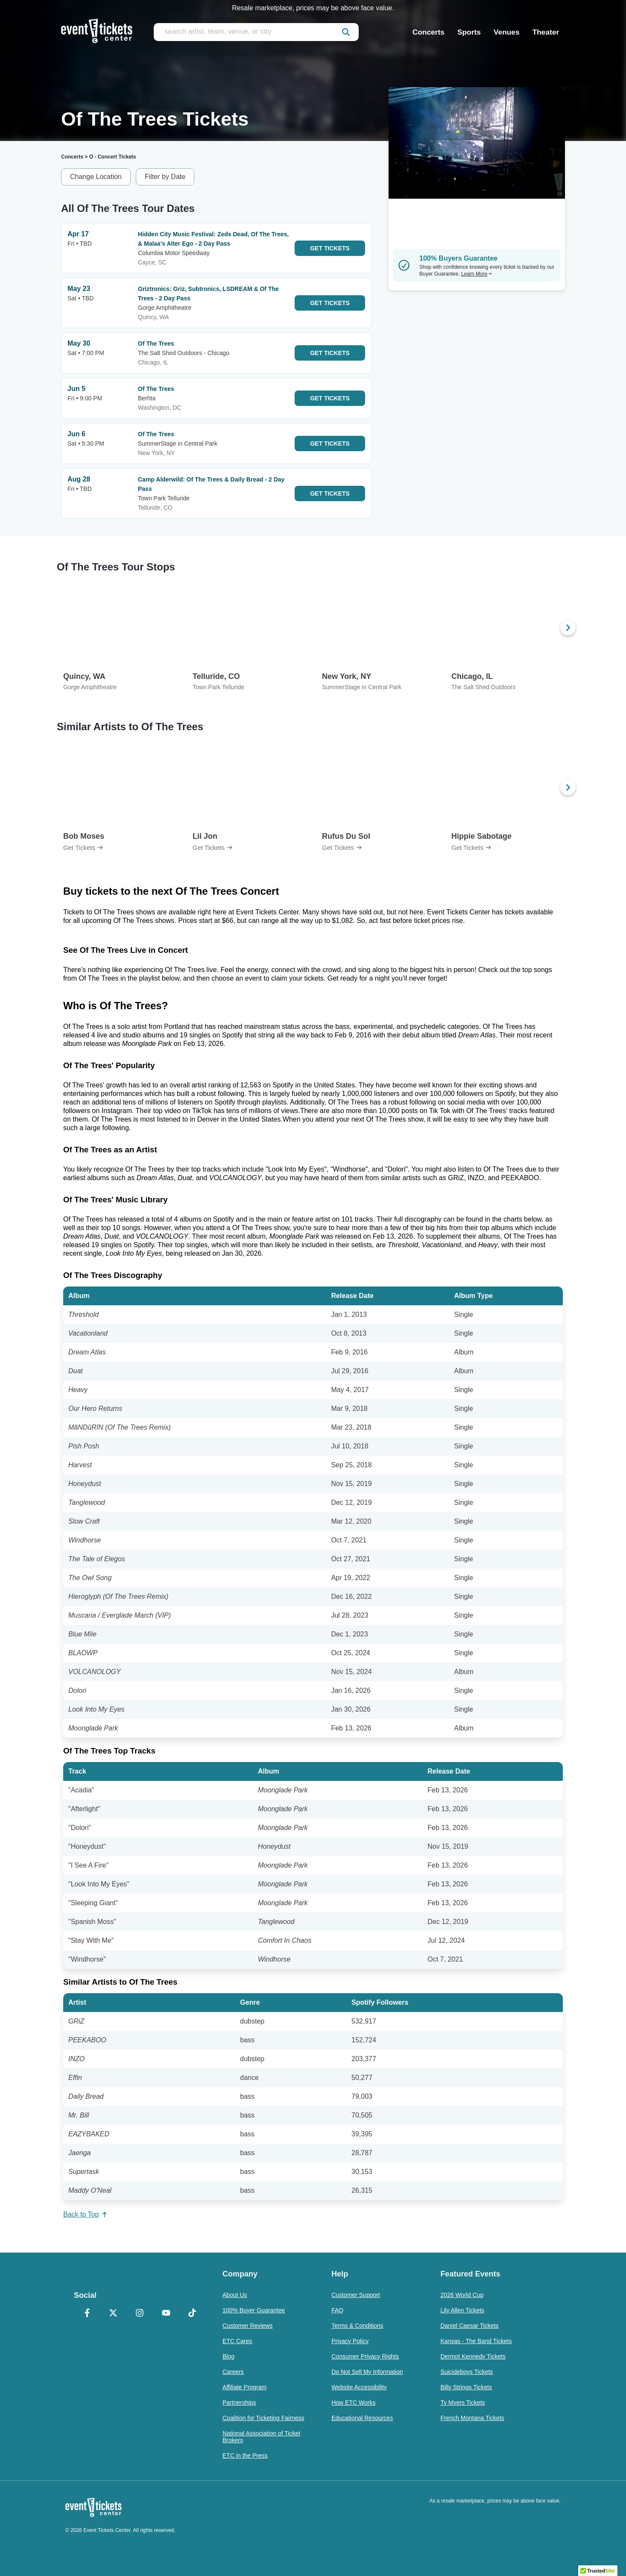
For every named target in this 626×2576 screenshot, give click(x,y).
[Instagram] (139, 2314)
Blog (228, 2356)
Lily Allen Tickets (462, 2310)
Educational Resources (362, 2417)
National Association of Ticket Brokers (261, 2437)
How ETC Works (353, 2402)
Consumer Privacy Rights (365, 2356)
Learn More (476, 274)
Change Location (96, 176)
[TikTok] (192, 2314)
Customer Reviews (247, 2325)
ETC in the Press (245, 2455)
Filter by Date (165, 176)
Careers (233, 2371)
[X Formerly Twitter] (113, 2314)
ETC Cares (237, 2341)
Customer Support (355, 2294)
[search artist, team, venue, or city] (256, 32)
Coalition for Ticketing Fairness (263, 2417)
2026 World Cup (461, 2294)
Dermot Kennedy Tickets (473, 2356)
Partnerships (239, 2402)
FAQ (337, 2310)
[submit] (345, 32)
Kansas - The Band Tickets (476, 2341)
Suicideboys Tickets (466, 2371)
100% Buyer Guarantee (253, 2310)
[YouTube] (166, 2314)
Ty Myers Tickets (462, 2402)
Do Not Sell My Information (367, 2371)
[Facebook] (87, 2314)
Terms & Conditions (357, 2325)
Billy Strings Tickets (466, 2387)
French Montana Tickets (472, 2417)
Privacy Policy (350, 2341)
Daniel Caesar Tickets (469, 2325)
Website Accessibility (359, 2387)
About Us (234, 2294)
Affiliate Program (244, 2387)
